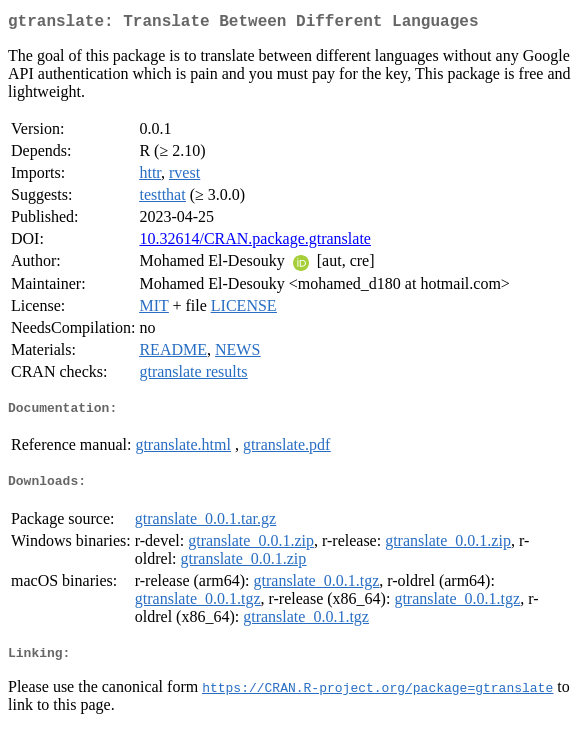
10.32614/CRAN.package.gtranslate (255, 242)
